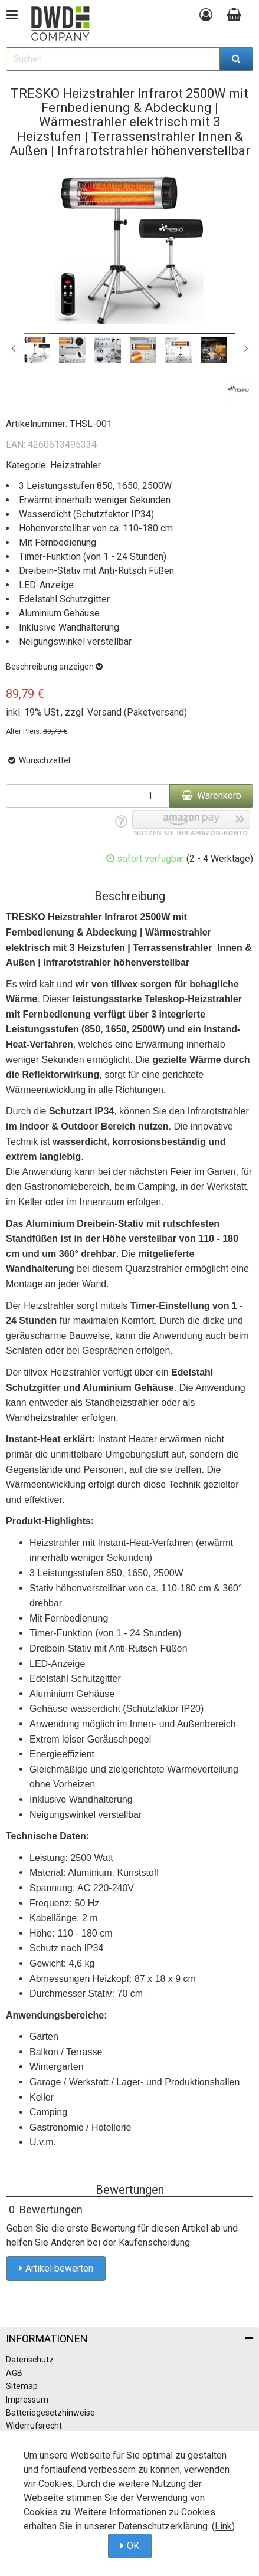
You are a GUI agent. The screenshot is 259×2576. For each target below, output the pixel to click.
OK (133, 2545)
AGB (14, 2373)
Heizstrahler (75, 465)
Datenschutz (30, 2359)
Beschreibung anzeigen (54, 666)
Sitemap (22, 2386)
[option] (37, 350)
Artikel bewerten (59, 2268)
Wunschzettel (38, 760)
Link (223, 2526)
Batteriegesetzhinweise (50, 2412)
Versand (104, 712)
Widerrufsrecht (34, 2425)
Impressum (27, 2399)
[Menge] (87, 796)
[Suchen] (236, 59)
